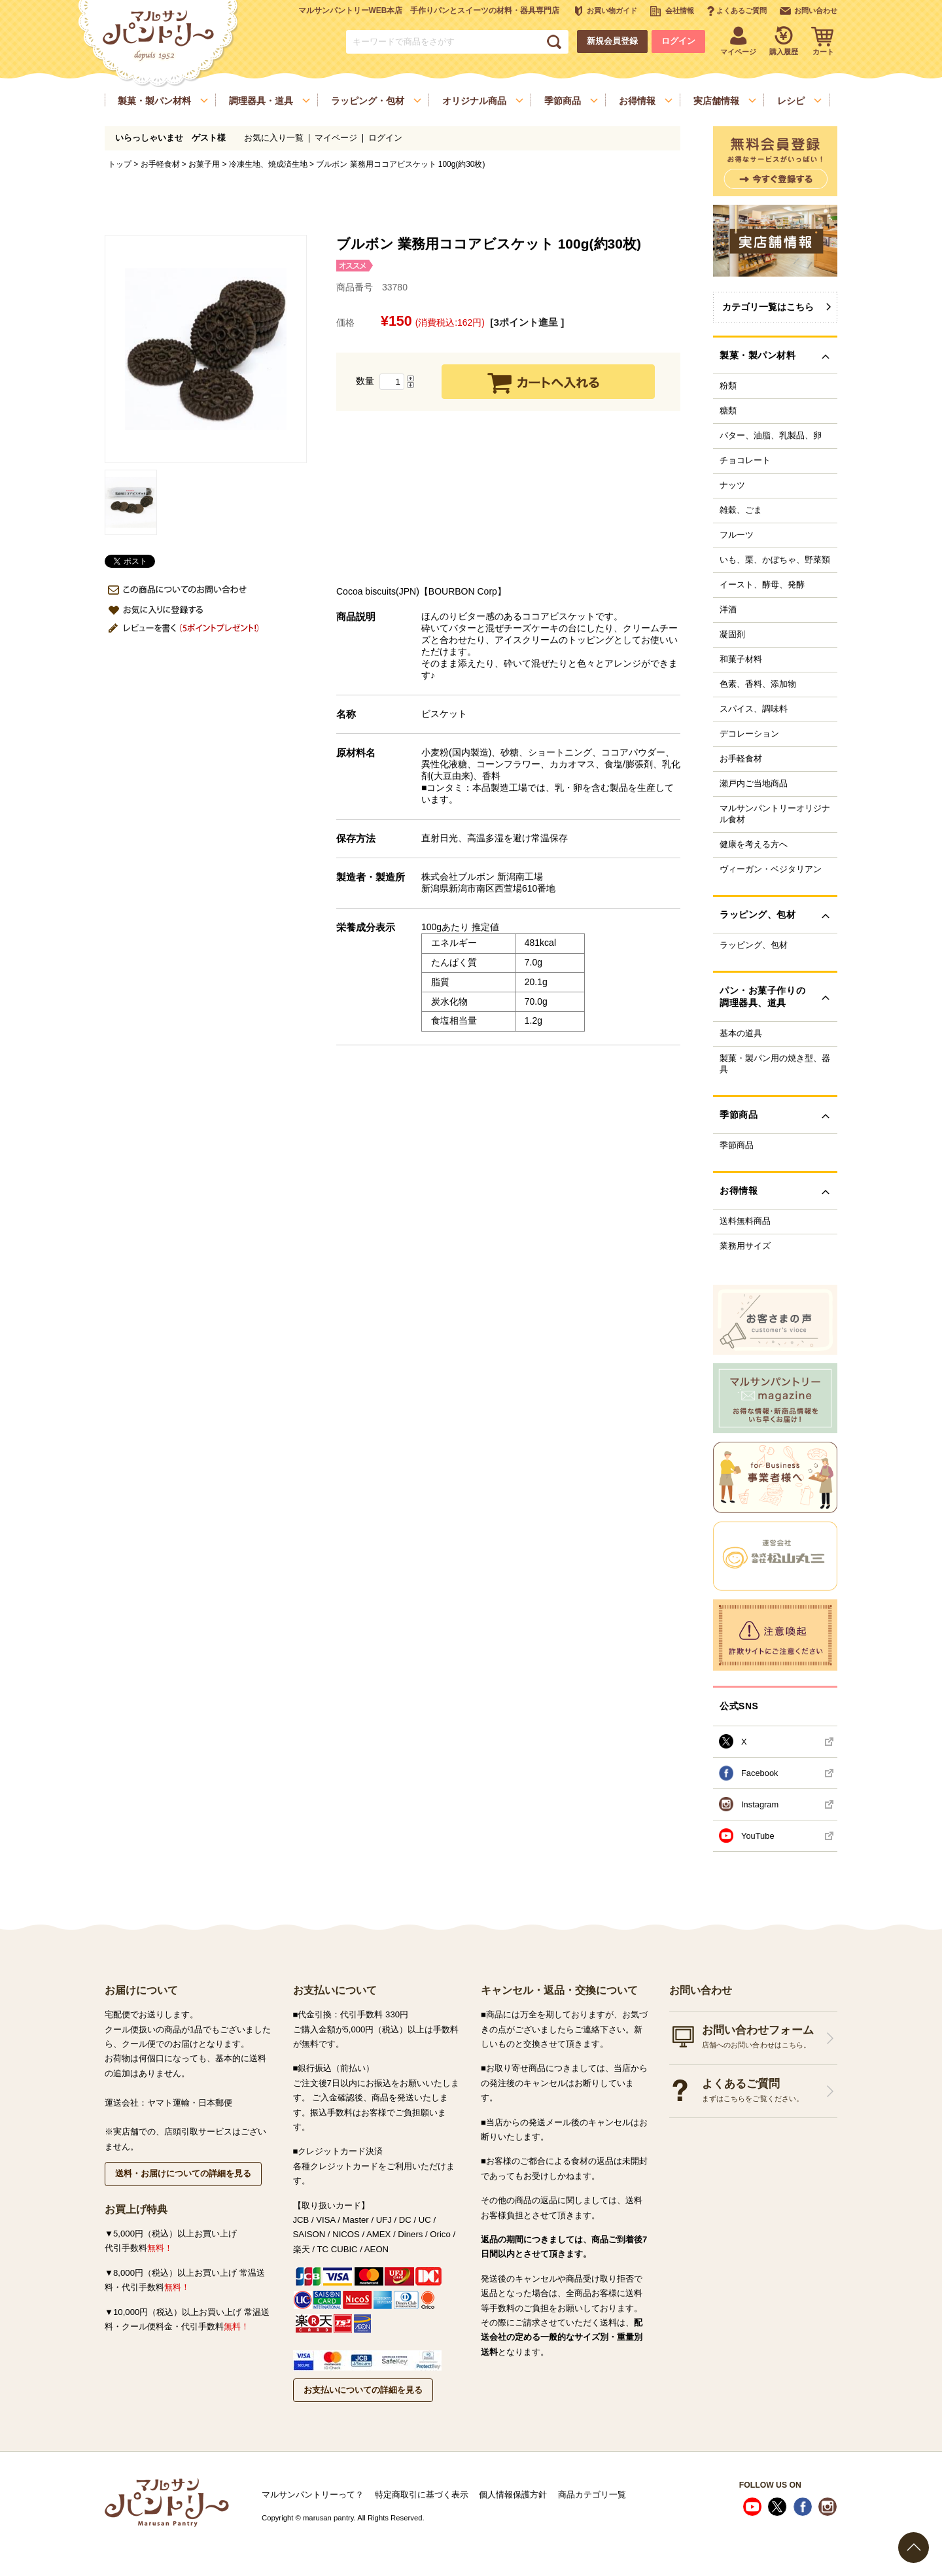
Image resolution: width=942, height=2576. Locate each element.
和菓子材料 (741, 659)
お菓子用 (204, 164)
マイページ (336, 138)
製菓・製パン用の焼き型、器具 (775, 1064)
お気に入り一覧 (274, 138)
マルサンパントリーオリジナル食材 (775, 814)
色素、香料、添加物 (758, 684)
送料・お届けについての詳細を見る (183, 2173)
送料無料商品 (745, 1221)
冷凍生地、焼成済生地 (268, 164)
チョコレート (745, 460)
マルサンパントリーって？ (313, 2494)
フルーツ (737, 535)
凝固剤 (732, 634)
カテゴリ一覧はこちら (768, 307)
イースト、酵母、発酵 (762, 584)
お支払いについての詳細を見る (363, 2390)
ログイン (678, 41)
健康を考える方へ (754, 844)
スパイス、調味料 (754, 709)
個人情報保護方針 (513, 2494)
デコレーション (749, 734)
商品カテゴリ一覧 (592, 2494)
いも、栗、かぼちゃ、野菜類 (775, 560)
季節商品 (737, 1145)
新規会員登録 (612, 41)
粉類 (728, 386)
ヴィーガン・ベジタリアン (771, 869)
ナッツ (732, 485)
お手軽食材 (160, 164)
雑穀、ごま (741, 510)
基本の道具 (741, 1033)
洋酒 (728, 609)
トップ (119, 164)
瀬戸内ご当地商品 (754, 783)
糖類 (728, 410)
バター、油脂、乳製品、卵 (771, 435)
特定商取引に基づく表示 (421, 2494)
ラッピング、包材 (754, 945)
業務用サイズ (745, 1246)
